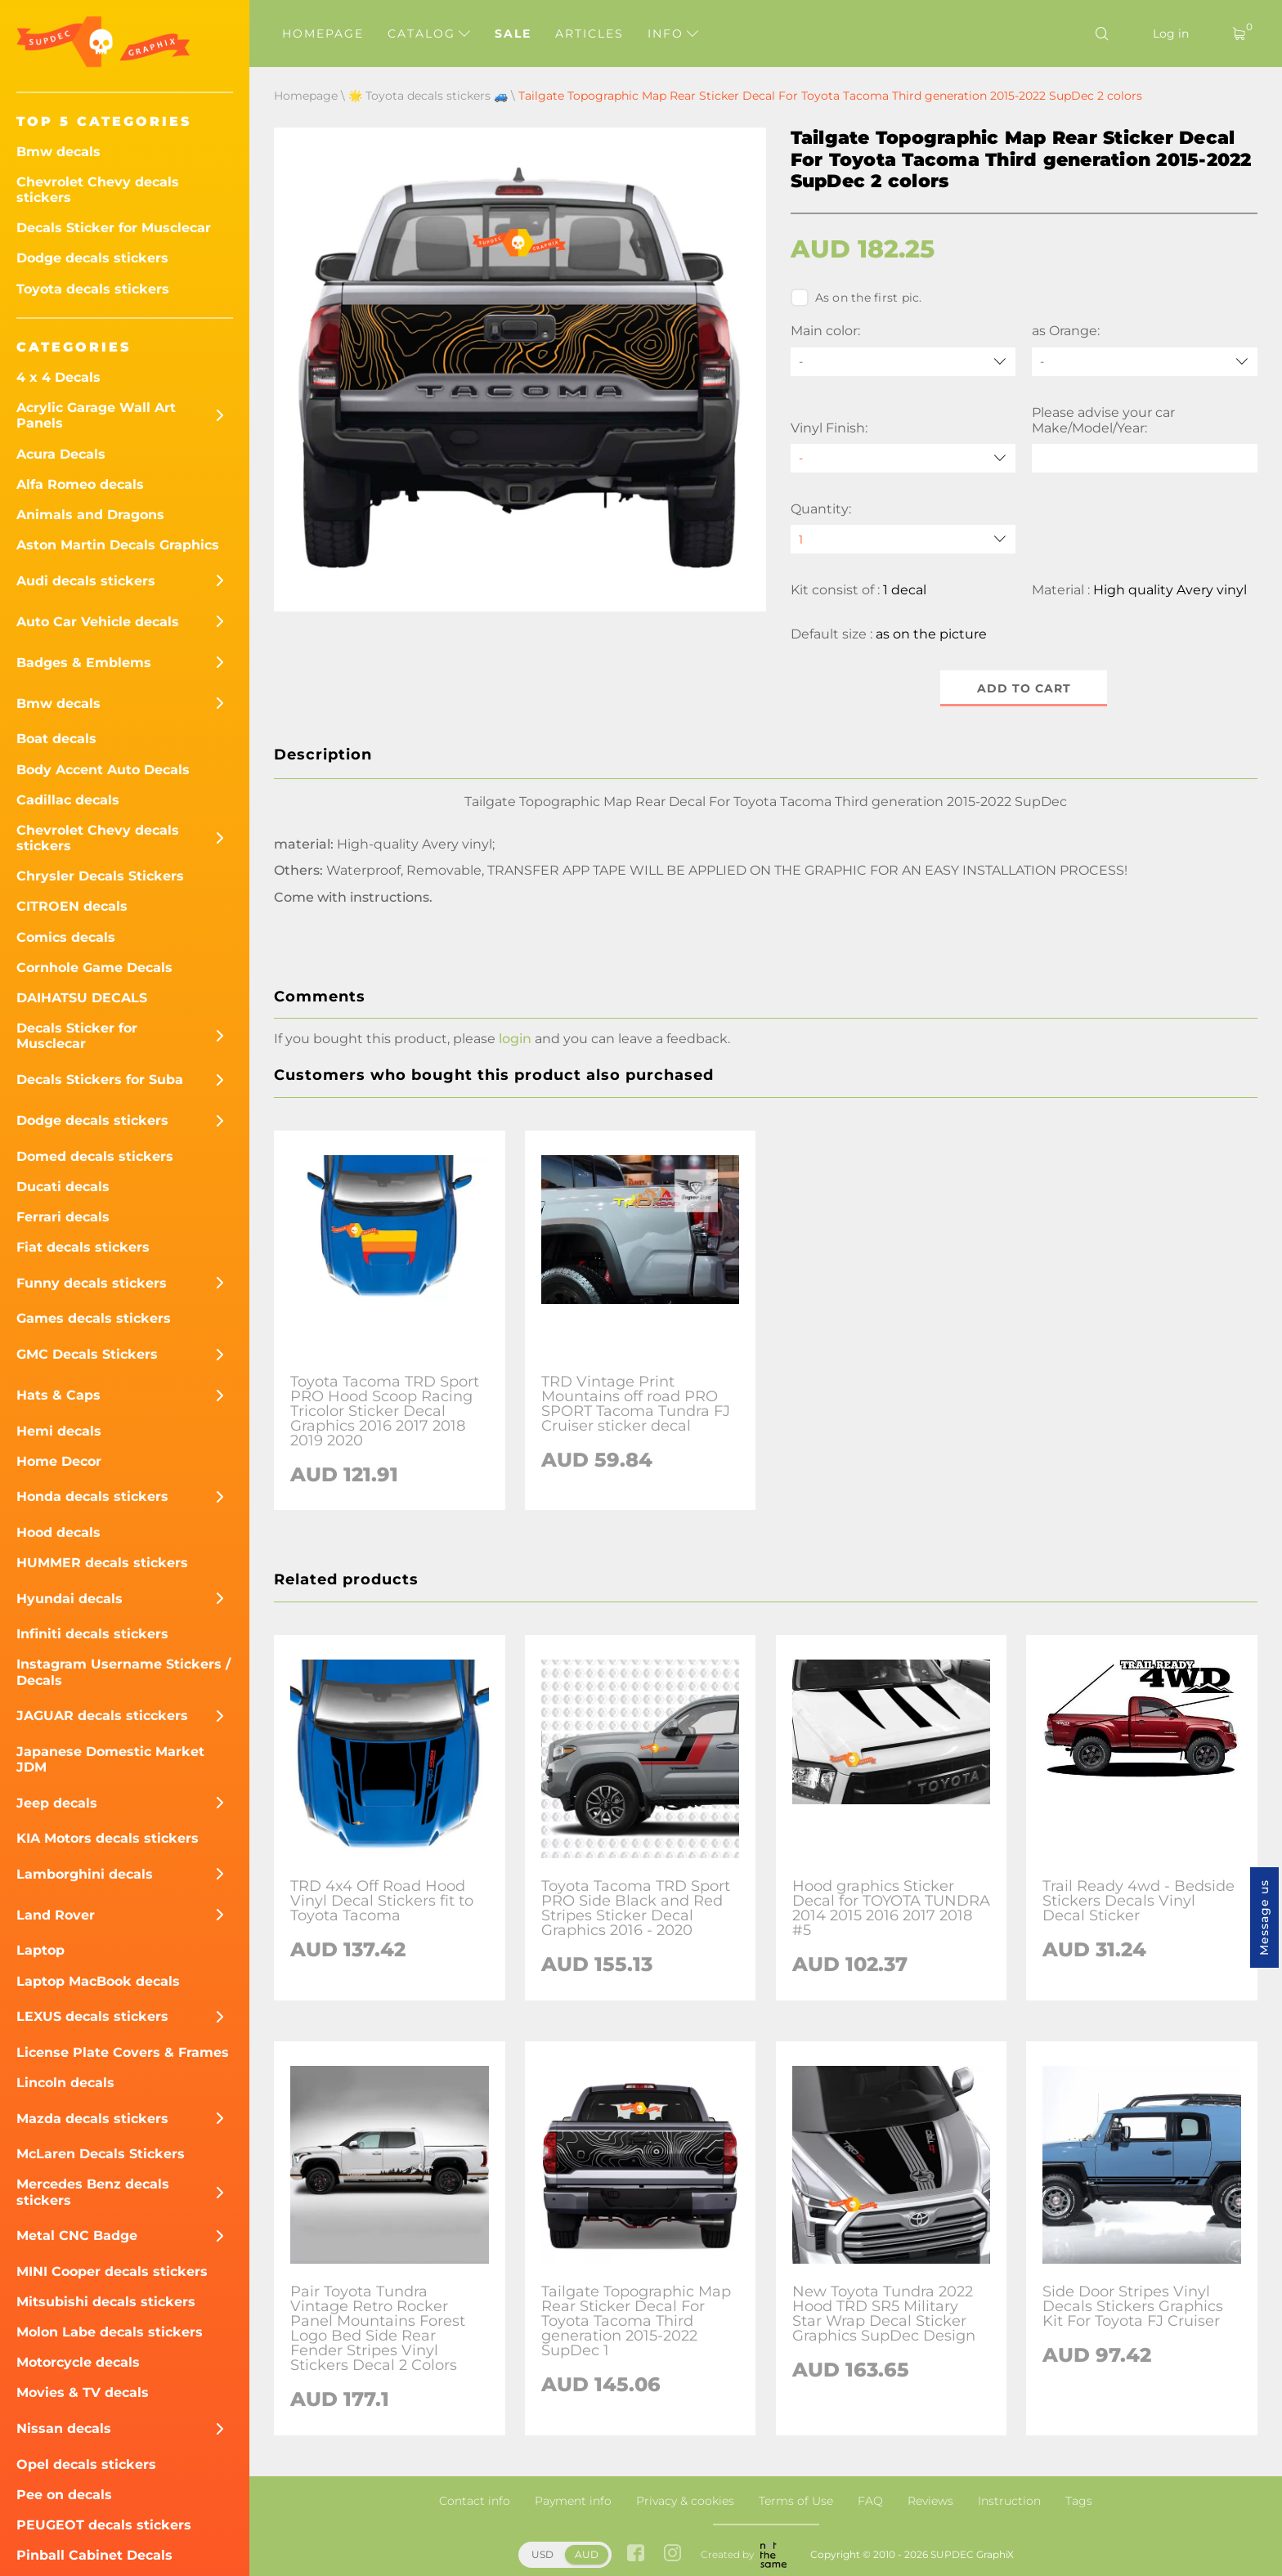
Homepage (323, 33)
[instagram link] (672, 2555)
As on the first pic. (856, 298)
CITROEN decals (72, 906)
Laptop (40, 1950)
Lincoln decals (65, 2082)
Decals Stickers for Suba (99, 1079)
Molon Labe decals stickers (109, 2332)
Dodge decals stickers (92, 258)
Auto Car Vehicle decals (97, 621)
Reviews (930, 2500)
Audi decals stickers (85, 581)
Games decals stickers (93, 1318)
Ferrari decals (63, 1217)
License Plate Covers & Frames (122, 2052)
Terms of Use (796, 2500)
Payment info (573, 2500)
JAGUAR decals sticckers (102, 1715)
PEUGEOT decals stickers (103, 2525)
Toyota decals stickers (92, 289)
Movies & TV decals (82, 2392)
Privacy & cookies (685, 2500)
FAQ (870, 2500)
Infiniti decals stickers (92, 1634)
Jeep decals (56, 1803)
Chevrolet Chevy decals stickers (97, 189)
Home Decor (58, 1461)
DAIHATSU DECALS (81, 998)
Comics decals (65, 937)
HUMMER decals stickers (102, 1562)
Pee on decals (64, 2494)
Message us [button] (1264, 1917)
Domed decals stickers (94, 1156)
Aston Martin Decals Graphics (117, 545)
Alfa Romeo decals (80, 484)
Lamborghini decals (84, 1874)
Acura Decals (60, 454)
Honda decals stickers (92, 1496)
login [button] (515, 1038)
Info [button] (673, 33)
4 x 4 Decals (58, 377)
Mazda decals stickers (92, 2118)
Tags (1078, 2500)
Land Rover (55, 1915)
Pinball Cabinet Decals (94, 2555)
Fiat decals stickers (83, 1247)
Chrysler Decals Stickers (100, 876)
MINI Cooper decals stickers (112, 2271)
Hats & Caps (58, 1395)
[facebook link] (635, 2555)
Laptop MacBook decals (98, 1981)
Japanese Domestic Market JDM (110, 1759)
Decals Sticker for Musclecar (113, 227)
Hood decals (58, 1532)
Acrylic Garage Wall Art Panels (96, 415)
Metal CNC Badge (76, 2235)
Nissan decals (63, 2428)
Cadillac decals (67, 800)
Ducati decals (63, 1186)
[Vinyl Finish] (903, 458)
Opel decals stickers (86, 2464)
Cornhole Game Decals (94, 967)
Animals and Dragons (90, 514)
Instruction (1009, 2500)
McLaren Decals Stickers (100, 2154)
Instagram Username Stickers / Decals (123, 1671)
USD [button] (542, 2554)
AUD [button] (586, 2554)
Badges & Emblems (83, 662)
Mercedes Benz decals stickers (92, 2191)
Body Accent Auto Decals (103, 769)
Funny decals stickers (91, 1283)
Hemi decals (58, 1431)
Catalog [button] (429, 33)
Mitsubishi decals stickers (105, 2301)
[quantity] (903, 539)
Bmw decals (58, 151)
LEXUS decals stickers (92, 2016)
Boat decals (56, 738)
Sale (513, 33)
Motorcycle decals (78, 2362)
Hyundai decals (69, 1598)
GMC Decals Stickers (87, 1354)
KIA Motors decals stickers (107, 1838)
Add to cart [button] (1024, 688)
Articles (589, 33)
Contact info (474, 2500)
